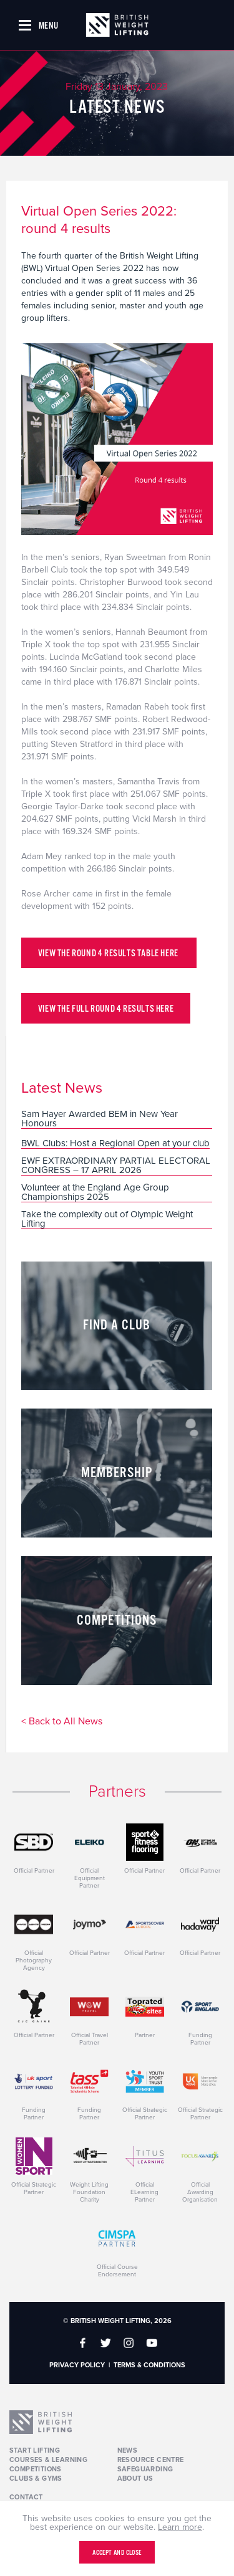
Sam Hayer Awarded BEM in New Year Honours (99, 1119)
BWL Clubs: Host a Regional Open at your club (115, 1144)
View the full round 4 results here (105, 1009)
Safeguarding (145, 2469)
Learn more (180, 2527)
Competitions (35, 2469)
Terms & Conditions (149, 2365)
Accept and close (116, 2553)
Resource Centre (150, 2460)
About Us (135, 2478)
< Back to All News (61, 1722)
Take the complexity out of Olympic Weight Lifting (107, 1219)
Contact (26, 2497)
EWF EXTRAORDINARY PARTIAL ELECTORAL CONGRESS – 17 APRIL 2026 (115, 1166)
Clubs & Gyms (35, 2478)
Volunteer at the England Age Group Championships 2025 (95, 1192)
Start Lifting (34, 2450)
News (127, 2450)
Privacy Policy (77, 2365)
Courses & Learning (48, 2460)
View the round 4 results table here (109, 953)
